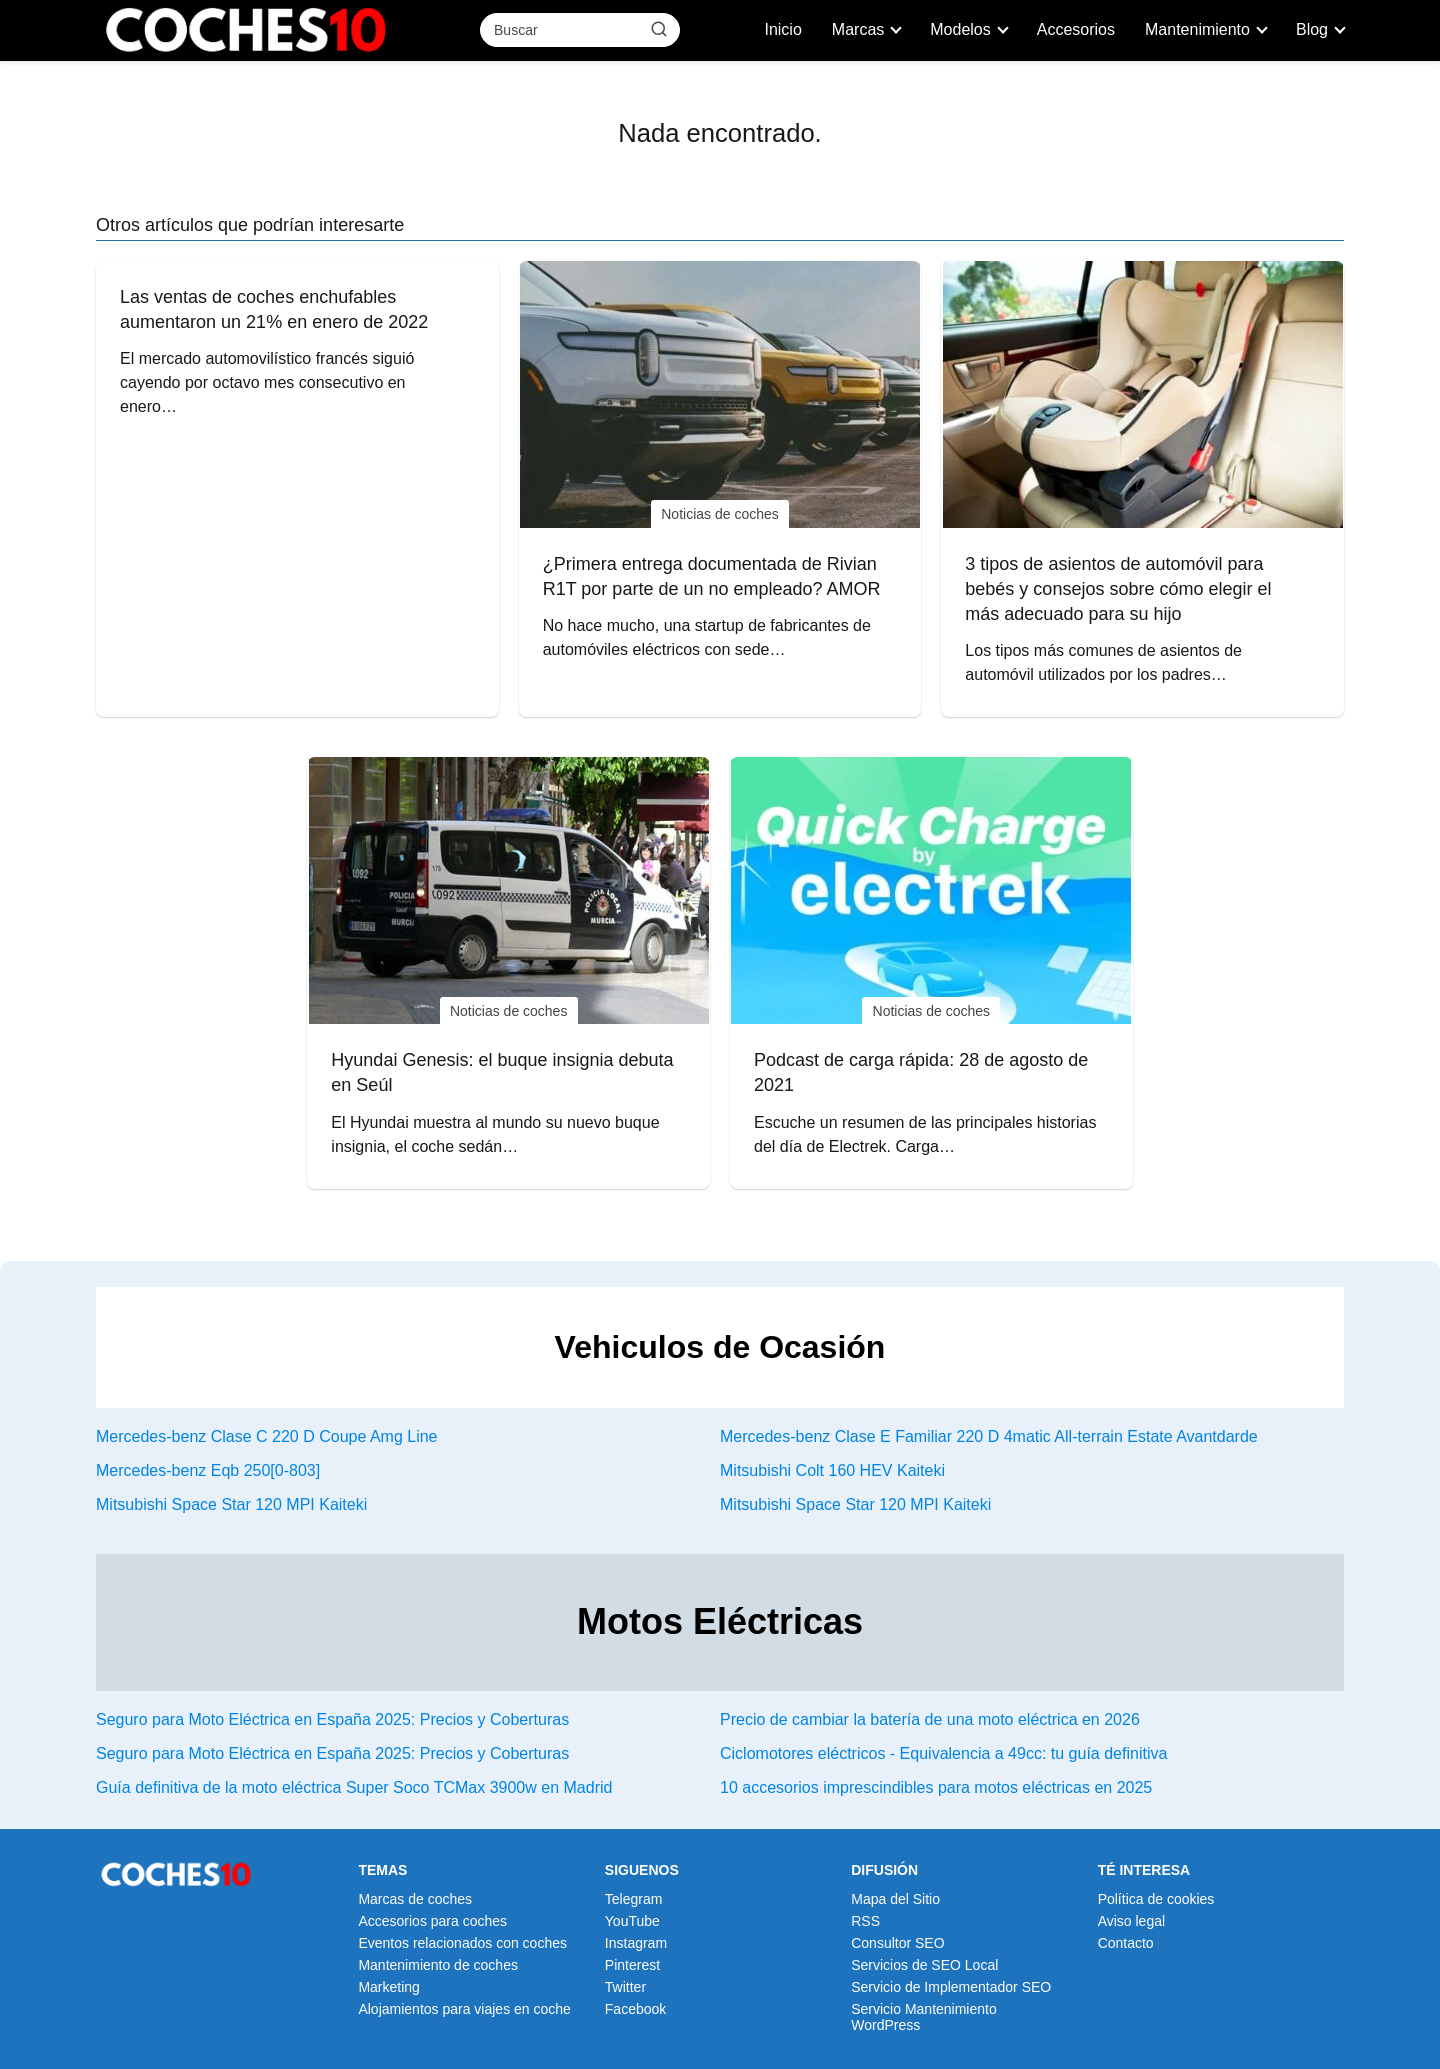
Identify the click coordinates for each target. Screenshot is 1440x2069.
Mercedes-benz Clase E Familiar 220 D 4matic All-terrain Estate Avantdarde (989, 1436)
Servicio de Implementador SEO (951, 1987)
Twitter (625, 1987)
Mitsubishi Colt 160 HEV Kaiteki (832, 1470)
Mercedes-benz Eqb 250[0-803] (208, 1470)
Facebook (635, 2009)
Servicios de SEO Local (924, 1965)
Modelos (960, 29)
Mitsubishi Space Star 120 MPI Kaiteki (231, 1504)
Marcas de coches (415, 1899)
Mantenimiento (1197, 29)
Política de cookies (1156, 1899)
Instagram (636, 1943)
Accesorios (1076, 29)
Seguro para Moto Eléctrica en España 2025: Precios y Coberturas (332, 1719)
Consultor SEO (897, 1943)
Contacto (1126, 1943)
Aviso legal (1131, 1921)
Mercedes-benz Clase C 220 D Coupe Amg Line (267, 1436)
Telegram (634, 1899)
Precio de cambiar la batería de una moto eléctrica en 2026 (930, 1719)
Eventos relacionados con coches (462, 1943)
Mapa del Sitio (895, 1899)
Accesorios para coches (432, 1921)
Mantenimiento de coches (438, 1965)
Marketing (388, 1987)
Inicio (782, 29)
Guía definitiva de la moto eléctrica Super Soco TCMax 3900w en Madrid (354, 1787)
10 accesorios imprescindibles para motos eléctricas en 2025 (936, 1787)
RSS (865, 1921)
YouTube (632, 1921)
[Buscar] (659, 29)
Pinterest (632, 1965)
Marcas (858, 29)
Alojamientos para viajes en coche (464, 2009)
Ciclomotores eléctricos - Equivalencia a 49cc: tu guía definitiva (943, 1753)
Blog (1312, 29)
